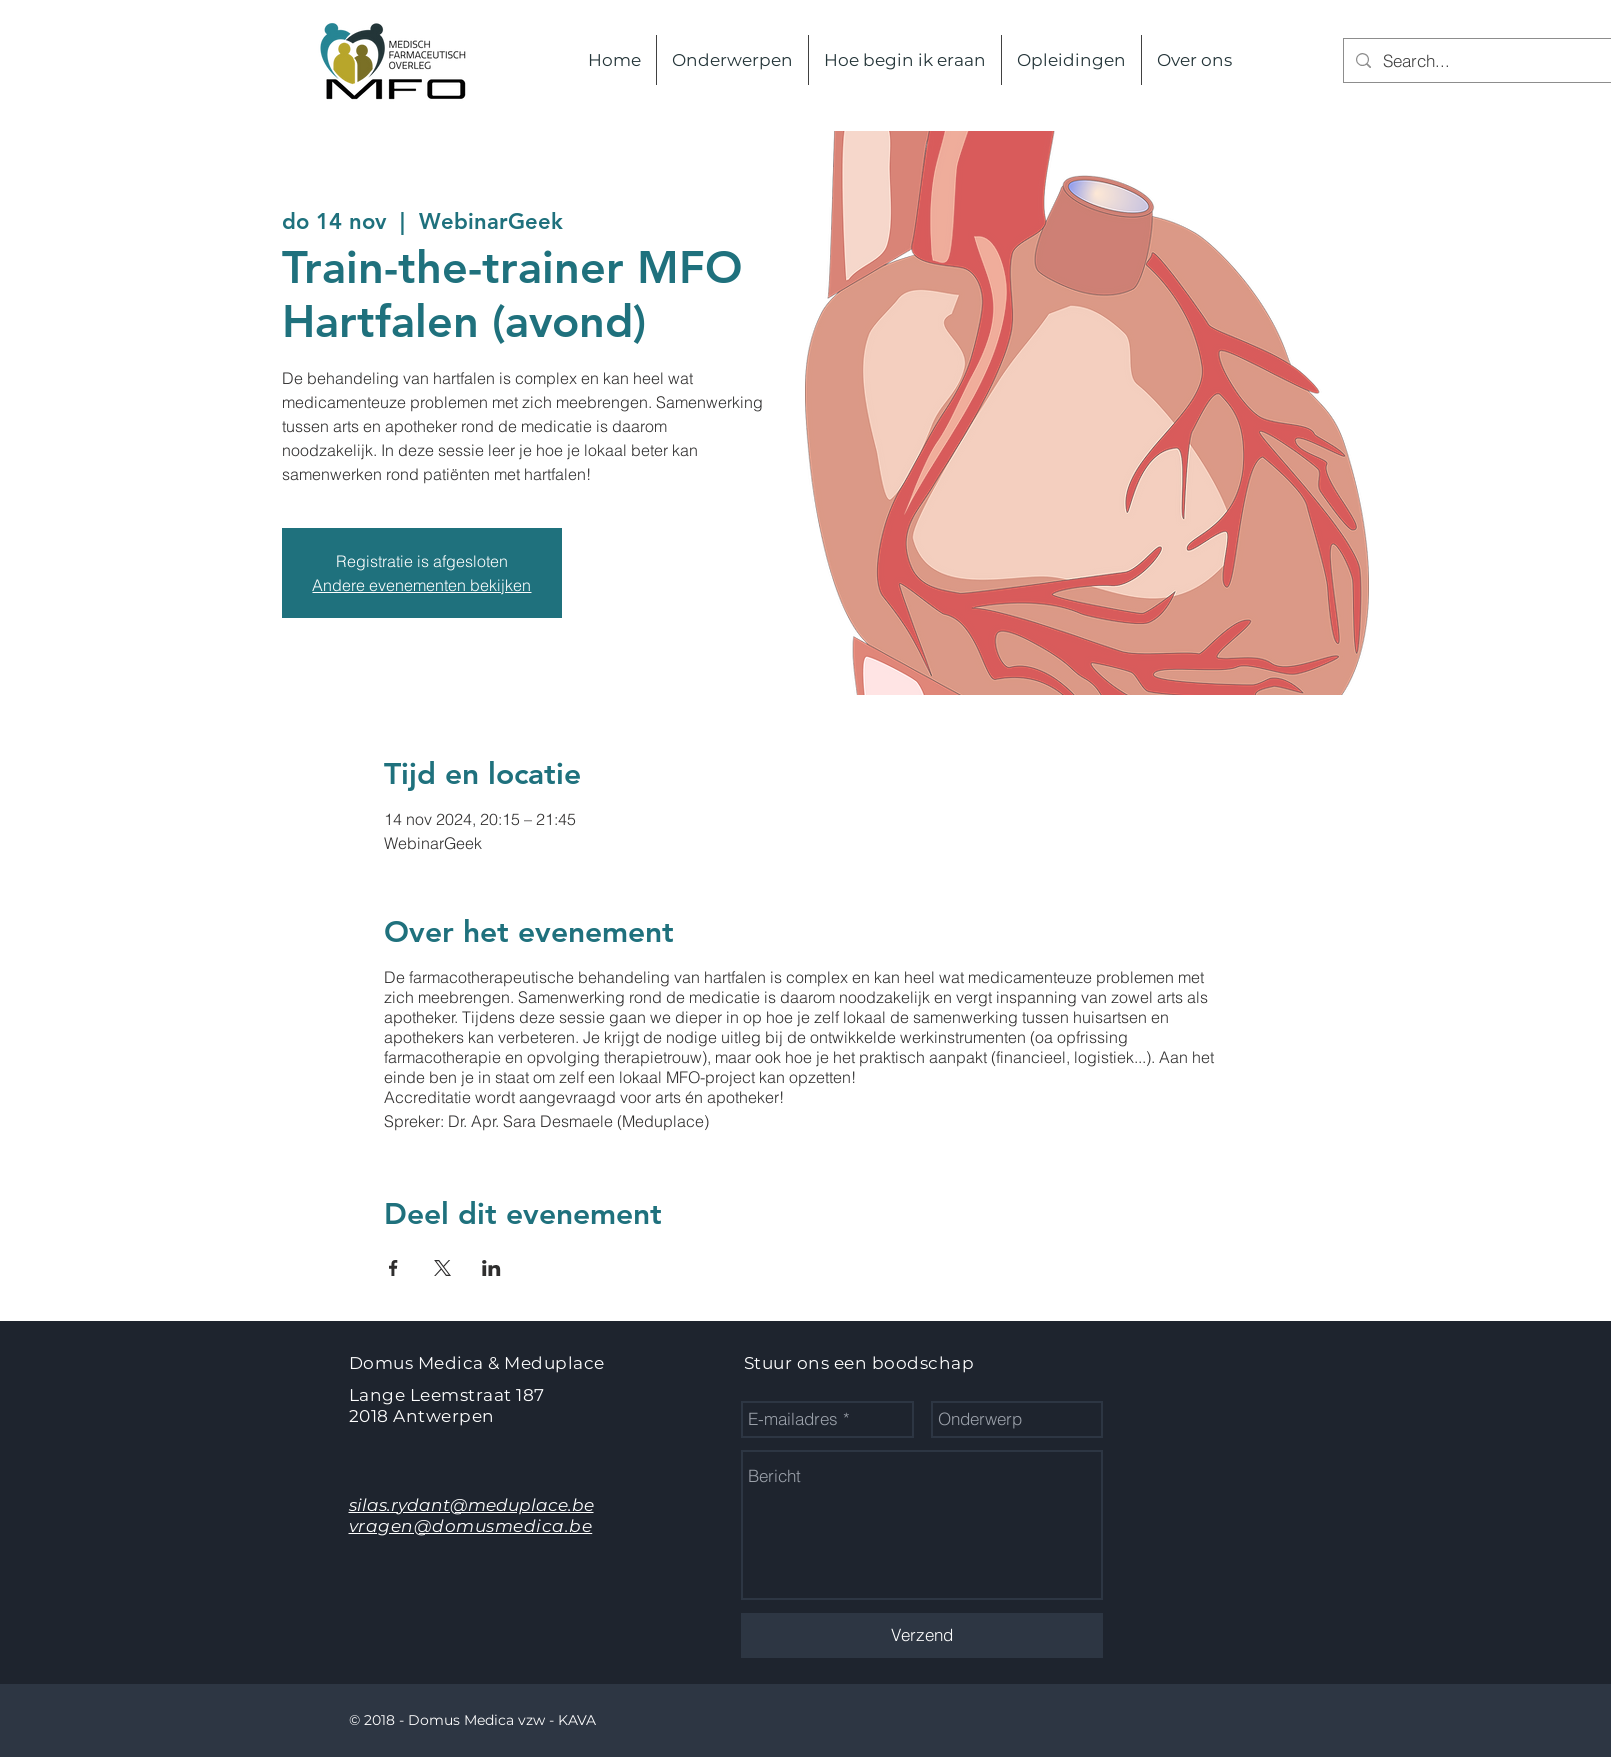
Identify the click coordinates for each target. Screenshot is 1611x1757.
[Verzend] (922, 1635)
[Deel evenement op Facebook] (393, 1268)
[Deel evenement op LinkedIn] (491, 1268)
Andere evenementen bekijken (421, 585)
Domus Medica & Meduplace (477, 1363)
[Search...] (1494, 60)
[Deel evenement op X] (442, 1268)
